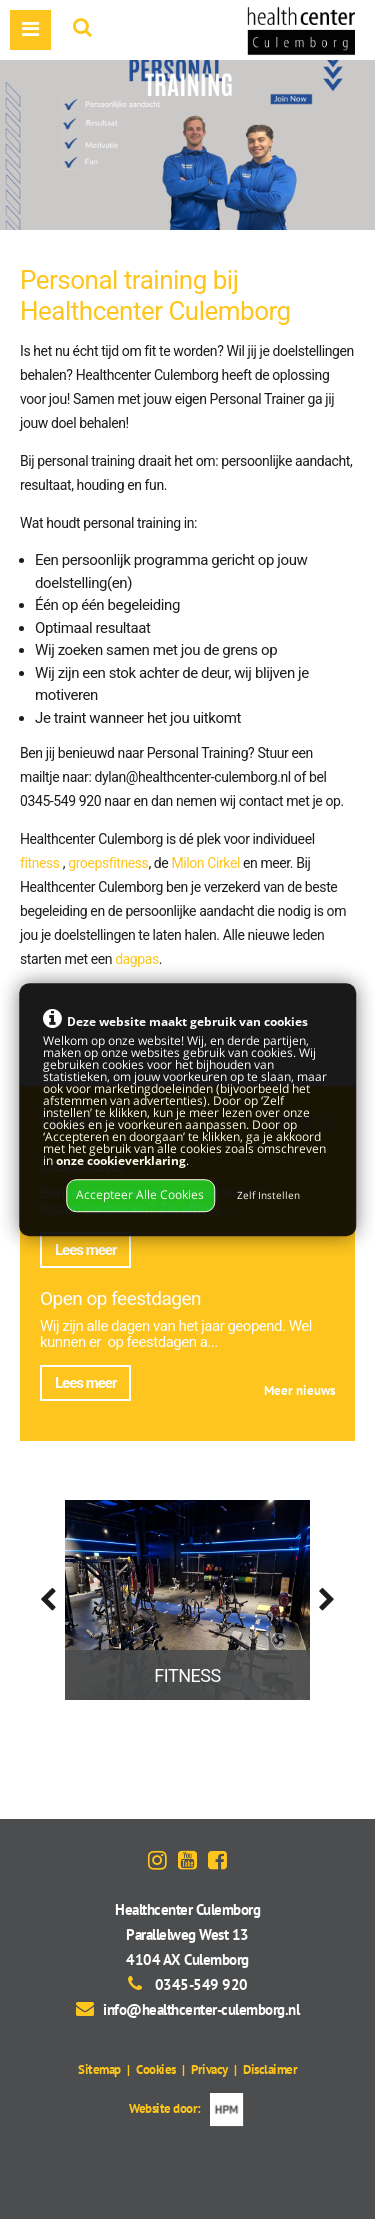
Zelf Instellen (268, 1196)
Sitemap (99, 2069)
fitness (40, 863)
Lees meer (85, 1250)
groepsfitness (108, 863)
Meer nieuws (299, 1390)
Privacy (209, 2069)
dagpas (137, 959)
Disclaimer (270, 2069)
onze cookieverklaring (121, 1160)
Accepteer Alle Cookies (140, 1195)
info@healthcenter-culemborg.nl (201, 2009)
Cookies (156, 2069)
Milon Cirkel (205, 863)
